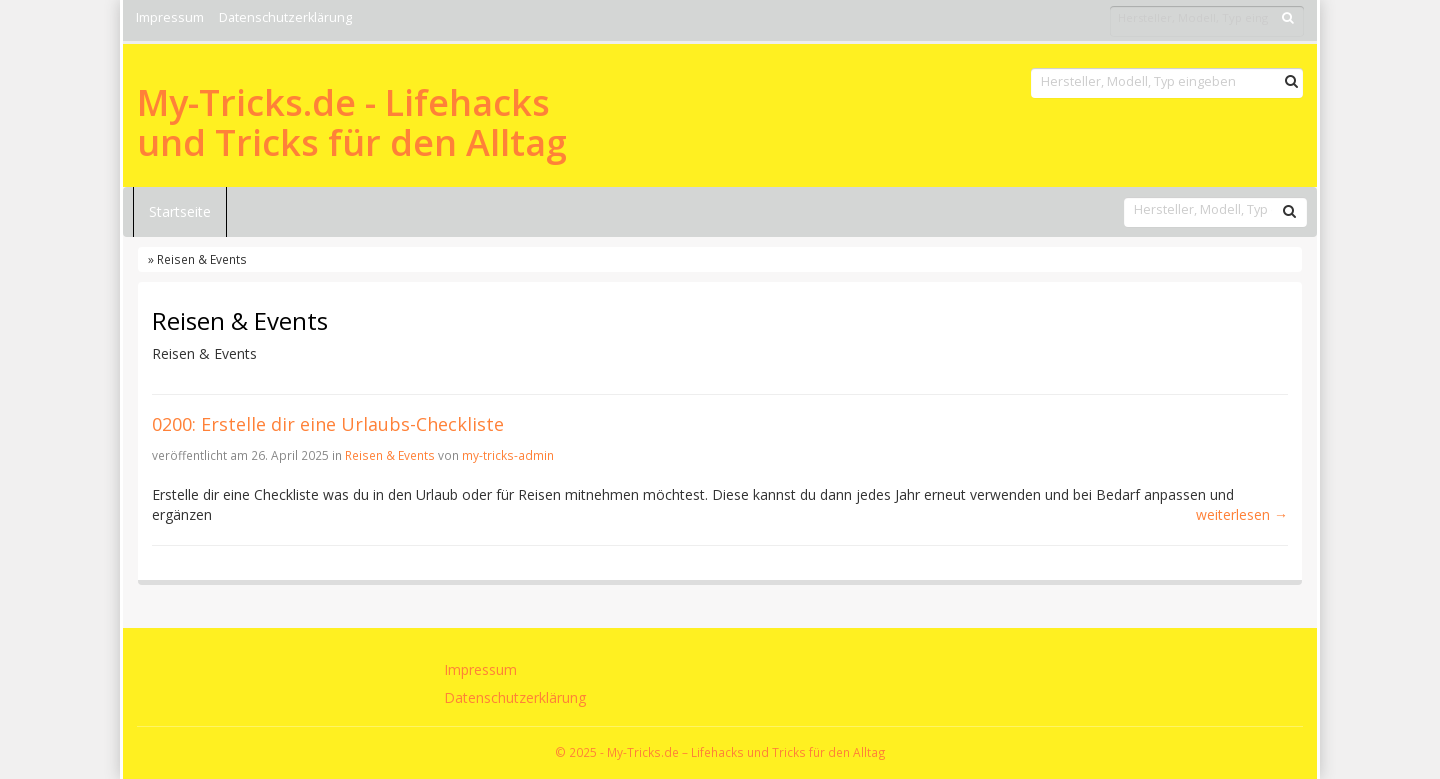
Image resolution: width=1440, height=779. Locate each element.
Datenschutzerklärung (285, 17)
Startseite (180, 211)
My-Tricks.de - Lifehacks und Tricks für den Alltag (352, 122)
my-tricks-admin (508, 455)
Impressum (170, 17)
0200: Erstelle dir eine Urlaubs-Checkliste (328, 424)
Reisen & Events (390, 455)
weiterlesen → (1242, 514)
